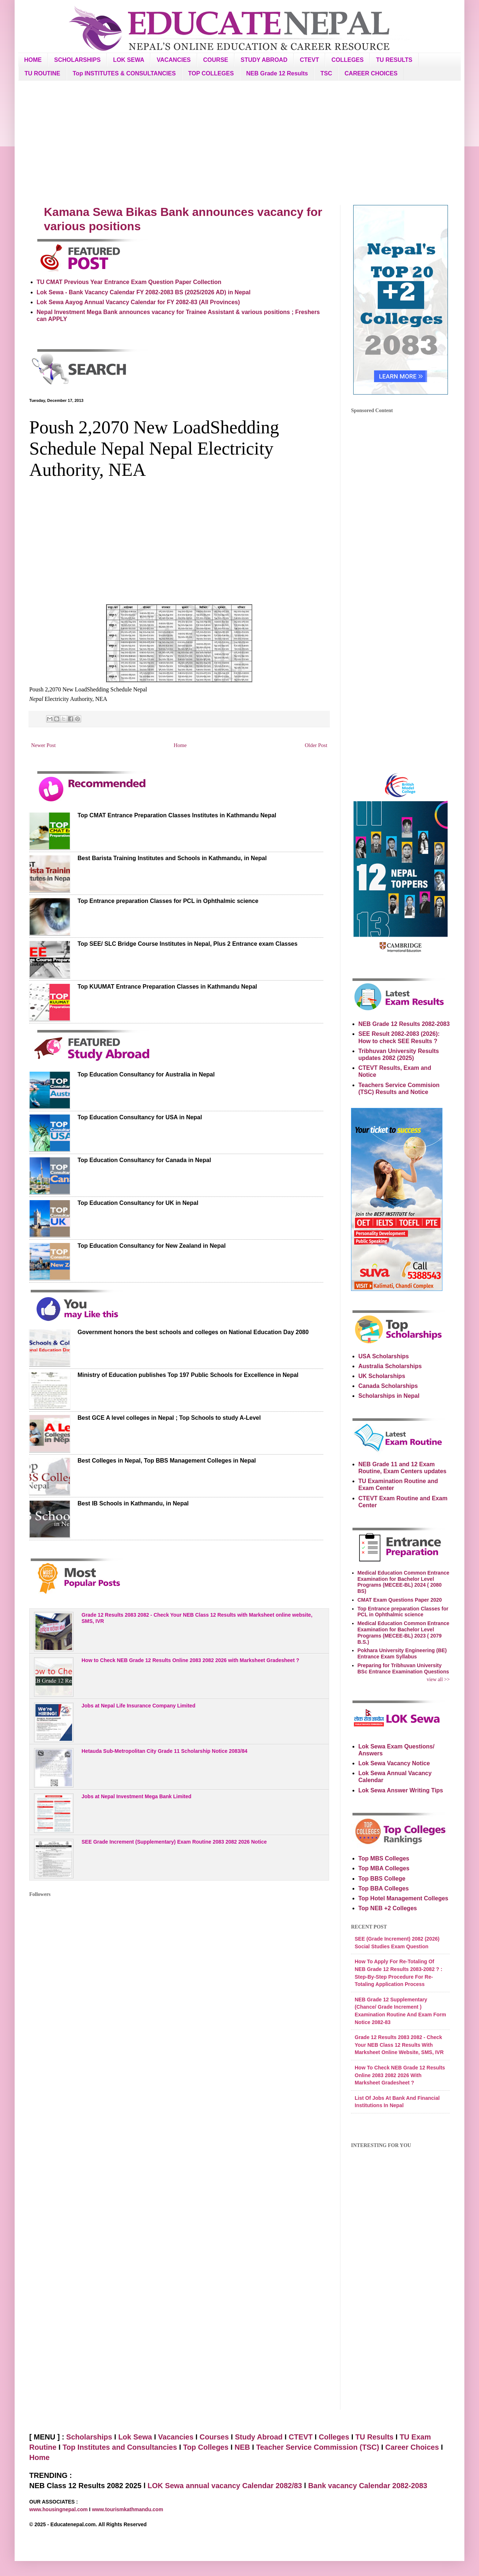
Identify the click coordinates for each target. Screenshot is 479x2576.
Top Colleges (206, 2447)
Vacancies (175, 2437)
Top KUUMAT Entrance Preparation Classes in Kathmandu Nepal (167, 986)
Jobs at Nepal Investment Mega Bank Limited (136, 1796)
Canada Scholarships (388, 1386)
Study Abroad (258, 2437)
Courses (214, 2437)
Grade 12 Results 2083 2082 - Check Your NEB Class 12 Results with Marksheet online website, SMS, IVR (197, 1618)
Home (180, 745)
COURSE (215, 60)
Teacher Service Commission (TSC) (318, 2447)
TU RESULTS (394, 60)
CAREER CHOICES (370, 73)
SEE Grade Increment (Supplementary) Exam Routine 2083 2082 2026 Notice (174, 1842)
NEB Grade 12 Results (277, 73)
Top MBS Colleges (383, 1858)
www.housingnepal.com (59, 2509)
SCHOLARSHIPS (77, 60)
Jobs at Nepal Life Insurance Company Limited (138, 1706)
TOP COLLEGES (211, 73)
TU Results (374, 2437)
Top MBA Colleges (384, 1868)
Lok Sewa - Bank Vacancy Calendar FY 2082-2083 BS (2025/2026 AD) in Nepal (143, 292)
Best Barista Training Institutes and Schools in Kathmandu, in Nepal (172, 858)
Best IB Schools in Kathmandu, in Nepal (133, 1503)
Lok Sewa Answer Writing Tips (400, 1790)
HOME (33, 60)
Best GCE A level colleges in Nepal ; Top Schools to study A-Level (169, 1418)
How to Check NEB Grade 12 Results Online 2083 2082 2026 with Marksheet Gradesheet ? (190, 1660)
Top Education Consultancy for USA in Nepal (140, 1117)
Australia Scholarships (390, 1366)
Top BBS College (382, 1878)
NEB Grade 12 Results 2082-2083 (404, 1024)
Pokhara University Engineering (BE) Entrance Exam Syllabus (402, 1653)
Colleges (334, 2437)
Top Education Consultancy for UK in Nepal (138, 1203)
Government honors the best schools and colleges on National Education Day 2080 (193, 1332)
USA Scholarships (383, 1356)
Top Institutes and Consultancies (120, 2447)
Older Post (316, 745)
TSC (326, 73)
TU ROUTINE (42, 73)
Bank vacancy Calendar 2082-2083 (367, 2486)
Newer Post (43, 745)
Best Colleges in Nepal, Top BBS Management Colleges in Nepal (167, 1460)
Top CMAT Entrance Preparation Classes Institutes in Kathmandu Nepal (177, 815)
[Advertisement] (239, 143)
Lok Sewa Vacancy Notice (394, 1763)
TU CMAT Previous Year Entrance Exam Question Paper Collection (129, 282)
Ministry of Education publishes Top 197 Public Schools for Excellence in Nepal (188, 1375)
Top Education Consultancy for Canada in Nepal (144, 1160)
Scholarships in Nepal (388, 1396)
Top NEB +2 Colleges (387, 1908)
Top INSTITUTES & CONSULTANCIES (124, 73)
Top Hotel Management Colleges (403, 1898)
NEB (242, 2447)
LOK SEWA (128, 60)
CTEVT (309, 60)
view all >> (438, 1679)
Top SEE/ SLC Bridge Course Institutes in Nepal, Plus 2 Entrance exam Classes (188, 944)
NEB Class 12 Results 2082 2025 (86, 2486)
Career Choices (412, 2447)
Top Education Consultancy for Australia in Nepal (146, 1074)
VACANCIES (173, 60)
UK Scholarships (381, 1376)
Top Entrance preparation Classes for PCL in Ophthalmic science (168, 901)
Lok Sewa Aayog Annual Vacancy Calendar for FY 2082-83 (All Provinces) (138, 302)
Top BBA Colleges (383, 1888)
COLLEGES (347, 60)
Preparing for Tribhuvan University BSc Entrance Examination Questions (403, 1668)
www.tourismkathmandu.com (127, 2509)
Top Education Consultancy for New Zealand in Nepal (152, 1246)
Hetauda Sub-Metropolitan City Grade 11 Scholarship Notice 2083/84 (165, 1751)
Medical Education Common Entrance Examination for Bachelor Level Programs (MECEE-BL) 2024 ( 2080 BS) (403, 1582)
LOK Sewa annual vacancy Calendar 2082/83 (225, 2486)
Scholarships (89, 2437)
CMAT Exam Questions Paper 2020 (400, 1600)
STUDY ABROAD (264, 60)
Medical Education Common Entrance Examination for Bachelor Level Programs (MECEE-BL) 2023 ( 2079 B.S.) (403, 1632)
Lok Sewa (135, 2437)
